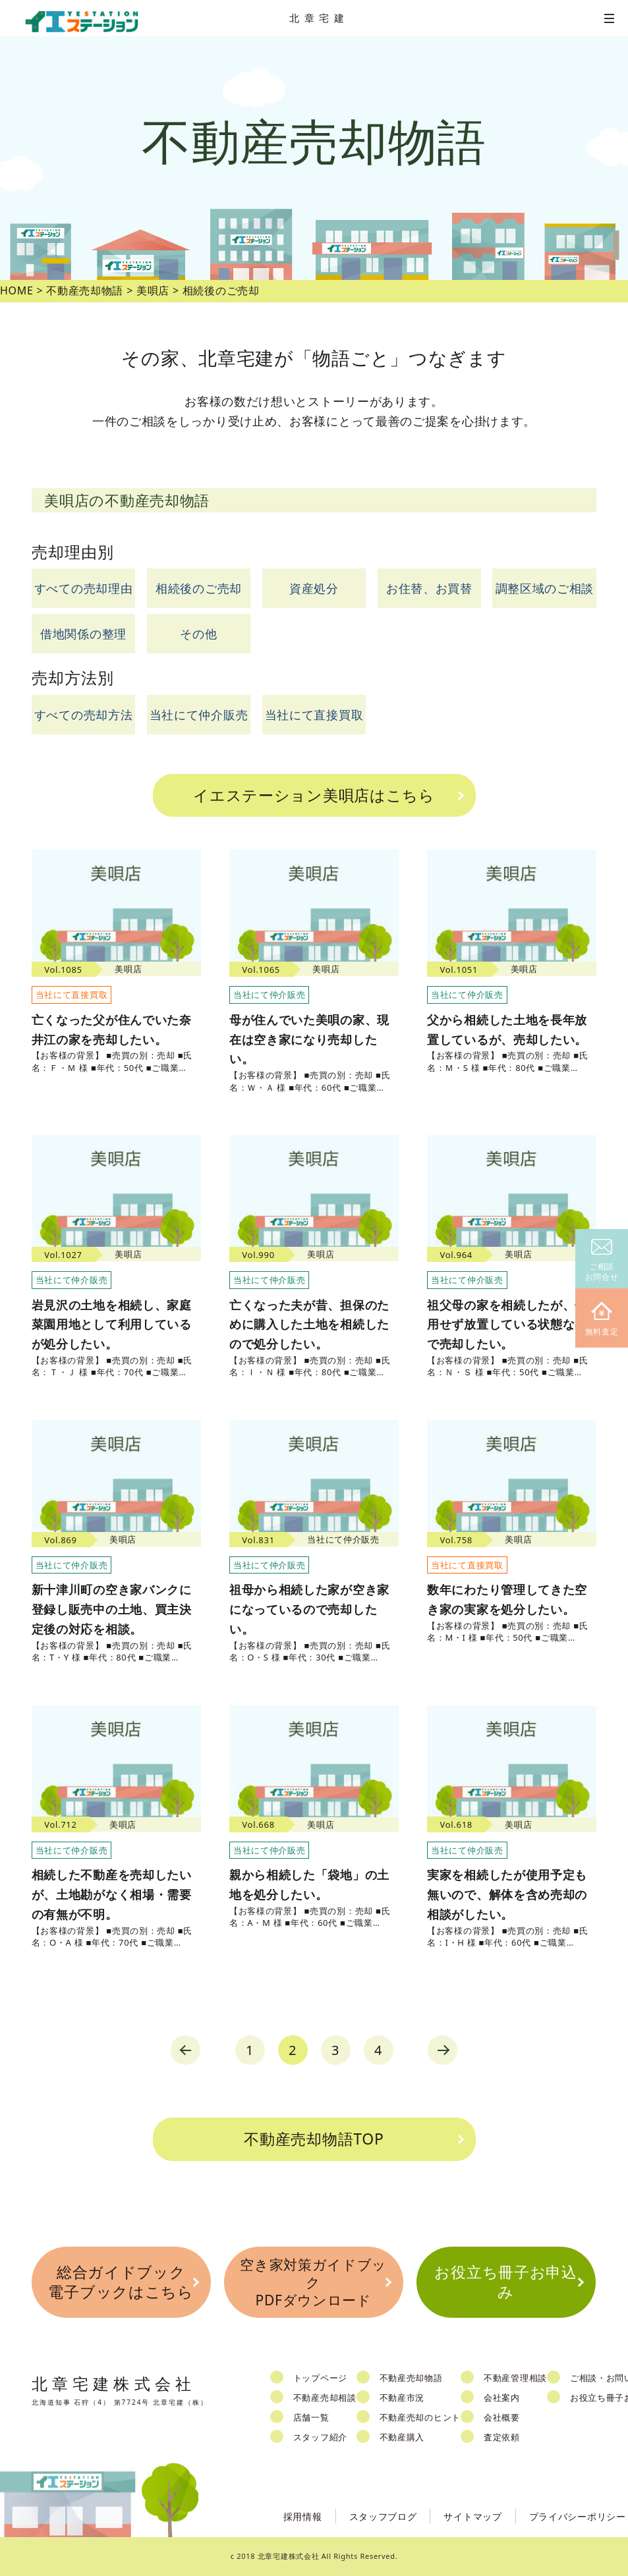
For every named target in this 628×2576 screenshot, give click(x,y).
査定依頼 (502, 2437)
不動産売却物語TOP (314, 2138)
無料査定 (602, 1320)
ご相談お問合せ (602, 1261)
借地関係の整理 (83, 634)
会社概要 (502, 2417)
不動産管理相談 (515, 2378)
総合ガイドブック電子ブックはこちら (120, 2281)
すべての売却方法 (83, 715)
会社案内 (502, 2397)
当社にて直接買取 (314, 715)
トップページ (320, 2378)
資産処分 (314, 588)
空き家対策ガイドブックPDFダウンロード (313, 2282)
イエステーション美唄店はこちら (314, 795)
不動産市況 (402, 2397)
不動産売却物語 (411, 2378)
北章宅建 (319, 17)
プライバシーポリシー (577, 2516)
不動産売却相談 (325, 2397)
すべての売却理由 (83, 588)
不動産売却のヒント (420, 2417)
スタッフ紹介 (320, 2437)
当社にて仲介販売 (199, 715)
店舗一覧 (311, 2417)
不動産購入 (402, 2437)
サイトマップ (472, 2516)
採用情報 (302, 2516)
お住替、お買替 (429, 588)
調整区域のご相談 (545, 588)
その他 (198, 634)
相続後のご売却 (199, 588)
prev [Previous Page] (185, 2050)
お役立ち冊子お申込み (505, 2281)
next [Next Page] (442, 2050)
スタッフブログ (383, 2516)
